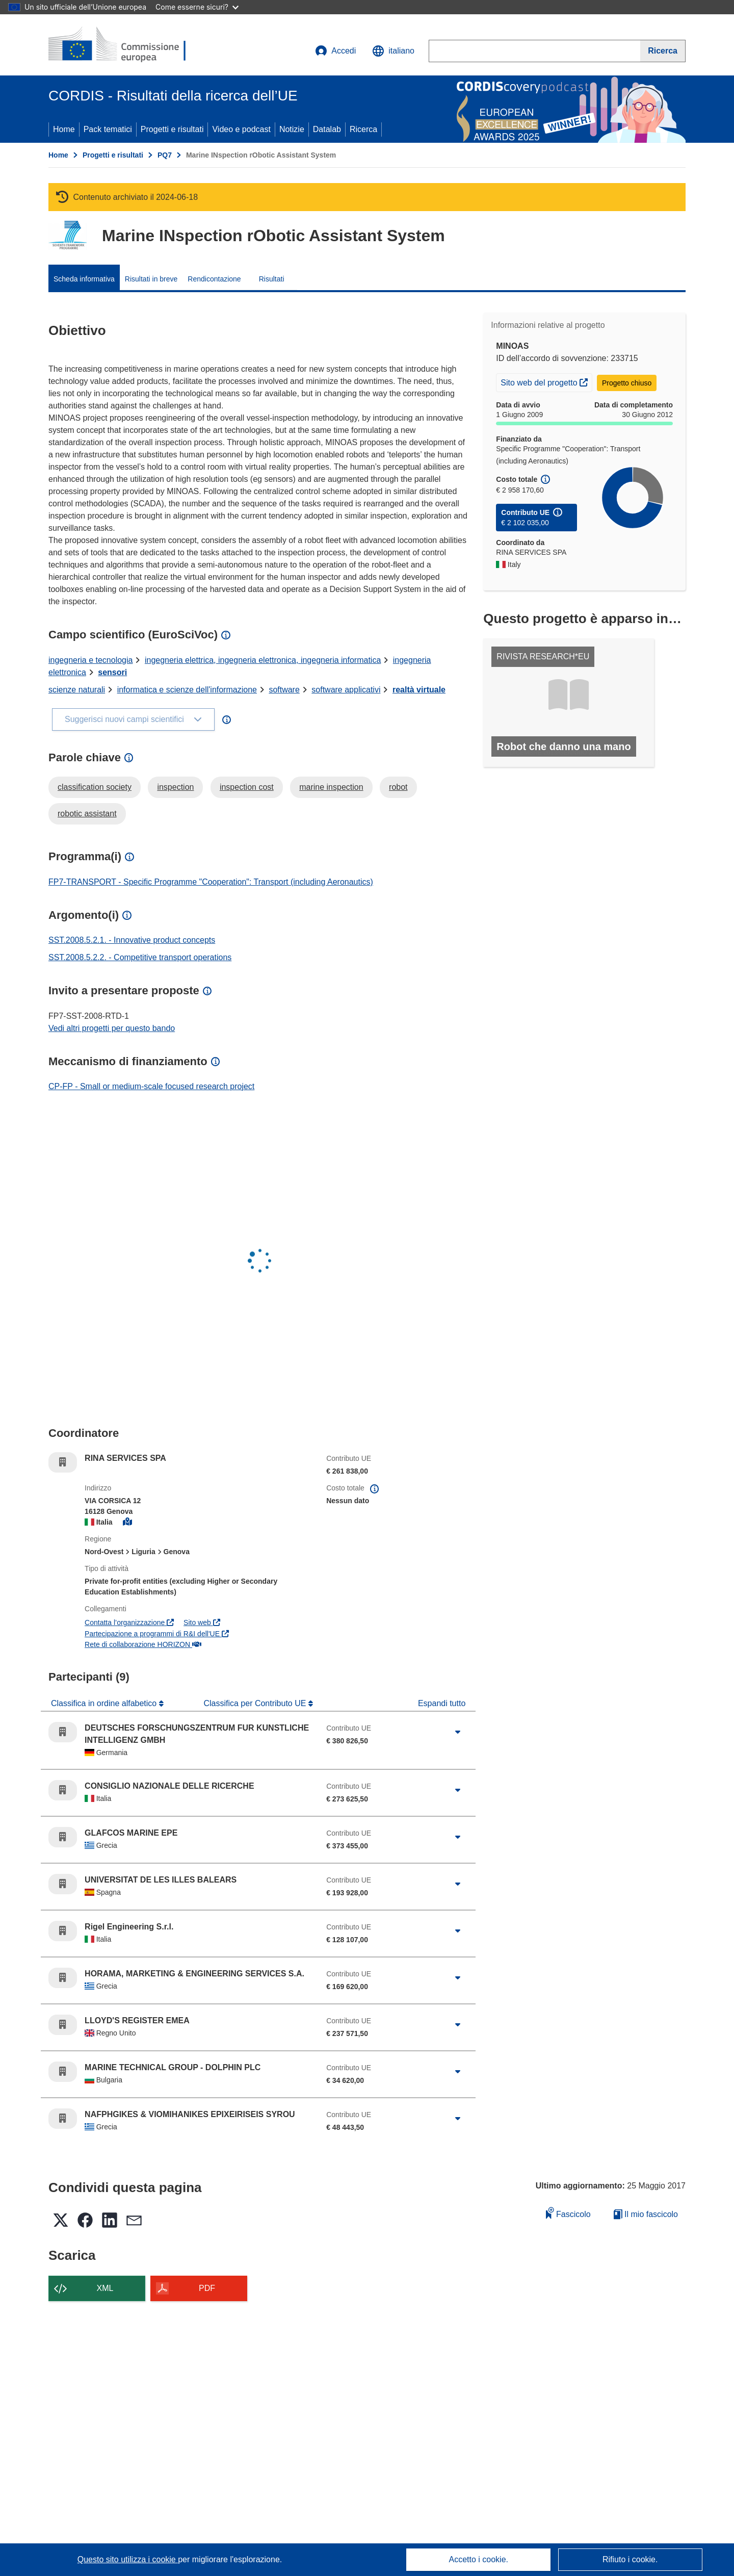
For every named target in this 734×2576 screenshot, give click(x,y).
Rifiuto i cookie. (630, 2559)
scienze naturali (76, 689)
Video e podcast (241, 129)
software (284, 689)
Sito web (202, 1622)
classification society (95, 787)
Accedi (335, 51)
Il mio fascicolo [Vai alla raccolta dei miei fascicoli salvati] (646, 2214)
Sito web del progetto (546, 381)
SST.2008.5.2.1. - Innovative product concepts (131, 940)
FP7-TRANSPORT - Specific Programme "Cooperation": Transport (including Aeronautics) (210, 882)
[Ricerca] (663, 51)
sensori (112, 672)
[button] (393, 51)
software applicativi (345, 689)
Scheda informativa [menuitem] (84, 279)
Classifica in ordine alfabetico (105, 1703)
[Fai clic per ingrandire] (458, 1732)
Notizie (291, 129)
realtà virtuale (418, 689)
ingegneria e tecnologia (90, 660)
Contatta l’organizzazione (129, 1622)
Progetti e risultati (172, 129)
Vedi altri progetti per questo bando (111, 1028)
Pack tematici (108, 129)
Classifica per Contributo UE (255, 1703)
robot (398, 787)
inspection (175, 787)
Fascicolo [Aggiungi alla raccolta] (568, 2213)
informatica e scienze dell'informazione (187, 689)
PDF (207, 2288)
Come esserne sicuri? (197, 7)
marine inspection (331, 787)
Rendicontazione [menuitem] (214, 279)
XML (105, 2288)
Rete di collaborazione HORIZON (143, 1644)
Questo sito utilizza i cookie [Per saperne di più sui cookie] (127, 2559)
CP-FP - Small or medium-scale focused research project (151, 1086)
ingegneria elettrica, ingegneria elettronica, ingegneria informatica (263, 660)
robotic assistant (87, 813)
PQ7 (165, 155)
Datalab (327, 129)
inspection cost (247, 787)
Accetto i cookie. (479, 2559)
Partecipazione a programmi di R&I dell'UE (157, 1634)
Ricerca (363, 129)
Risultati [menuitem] (271, 279)
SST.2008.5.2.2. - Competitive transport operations (139, 957)
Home (64, 129)
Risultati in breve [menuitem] (151, 279)
